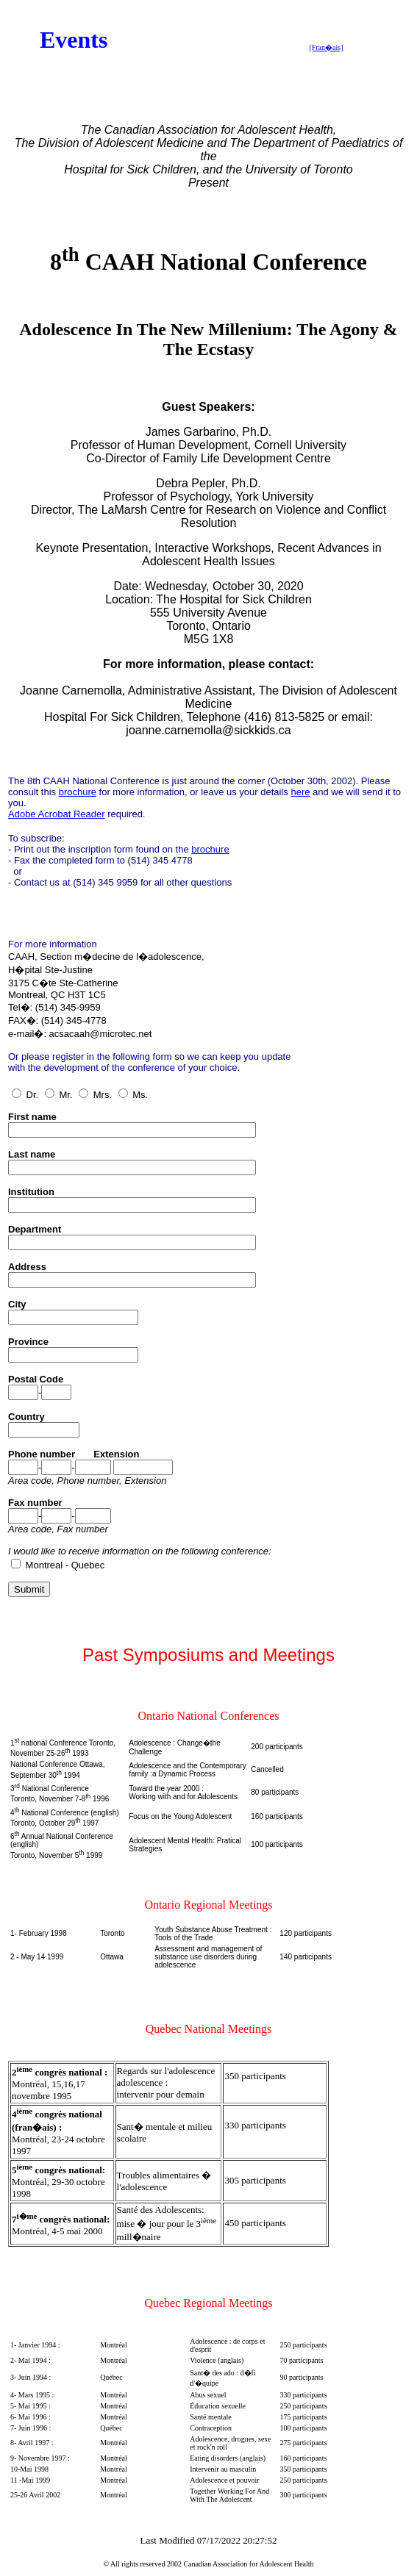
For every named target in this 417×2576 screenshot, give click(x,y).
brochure (77, 791)
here (300, 791)
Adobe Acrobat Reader (56, 813)
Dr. (25, 1094)
